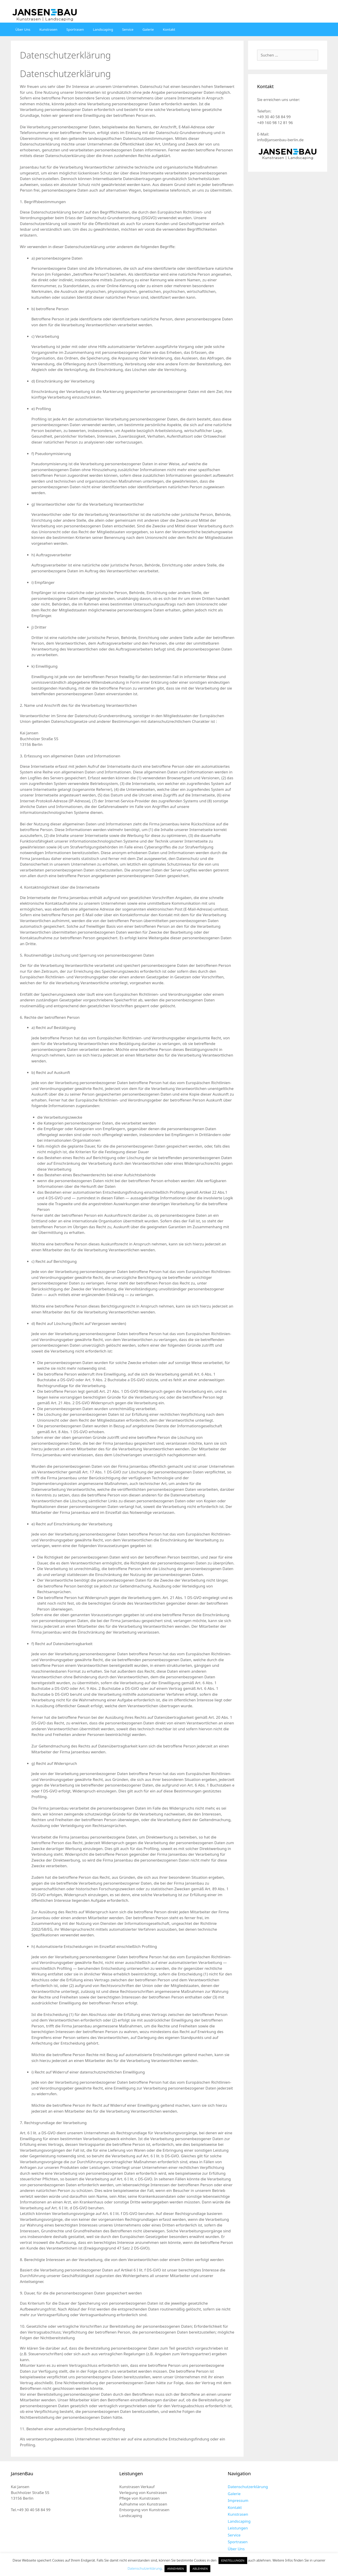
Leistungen (238, 2528)
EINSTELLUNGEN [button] (232, 2560)
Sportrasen (75, 29)
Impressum (238, 2500)
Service (127, 29)
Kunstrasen (48, 29)
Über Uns (22, 29)
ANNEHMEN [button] (175, 2569)
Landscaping (103, 29)
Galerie (148, 29)
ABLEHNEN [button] (200, 2569)
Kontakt (169, 29)
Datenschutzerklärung (248, 2486)
